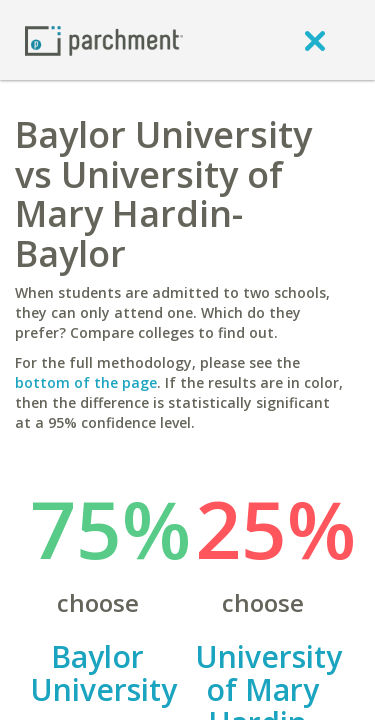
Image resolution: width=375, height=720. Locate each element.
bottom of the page (86, 382)
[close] (315, 40)
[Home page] (104, 39)
